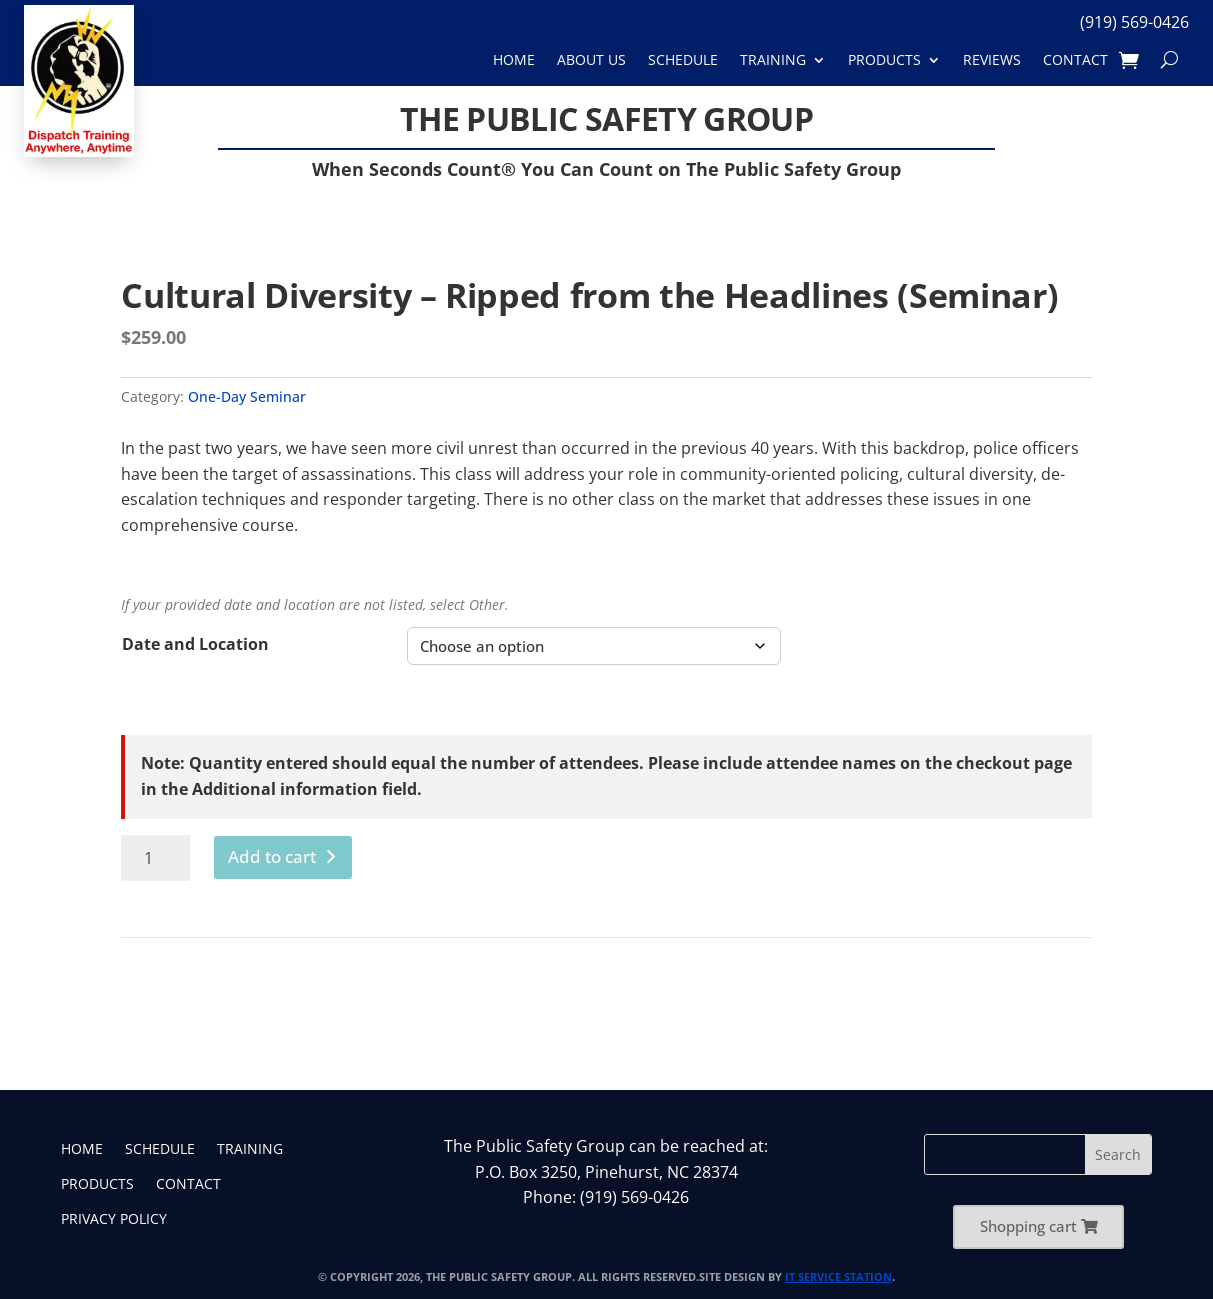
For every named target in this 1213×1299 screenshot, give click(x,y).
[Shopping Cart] (1129, 60)
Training (773, 60)
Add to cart (272, 856)
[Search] (1169, 60)
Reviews (992, 60)
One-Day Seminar (247, 396)
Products (884, 60)
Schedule (683, 60)
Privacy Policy (114, 1220)
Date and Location (195, 644)
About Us (591, 60)
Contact (1075, 60)
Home (514, 60)
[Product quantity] (155, 858)
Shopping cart (1028, 1226)
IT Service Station (838, 1276)
